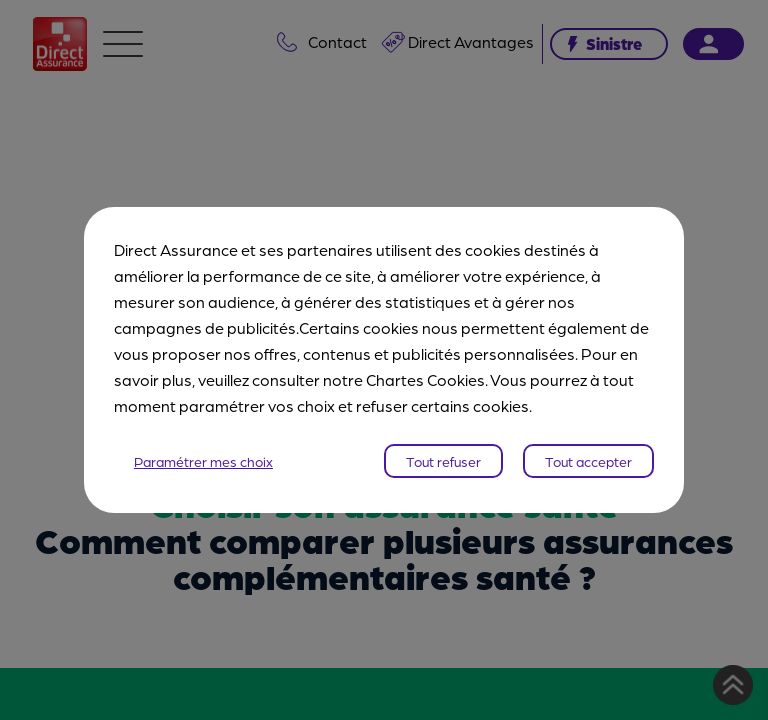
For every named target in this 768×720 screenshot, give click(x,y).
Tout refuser (443, 461)
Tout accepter (588, 461)
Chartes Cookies (425, 379)
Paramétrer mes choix (203, 461)
